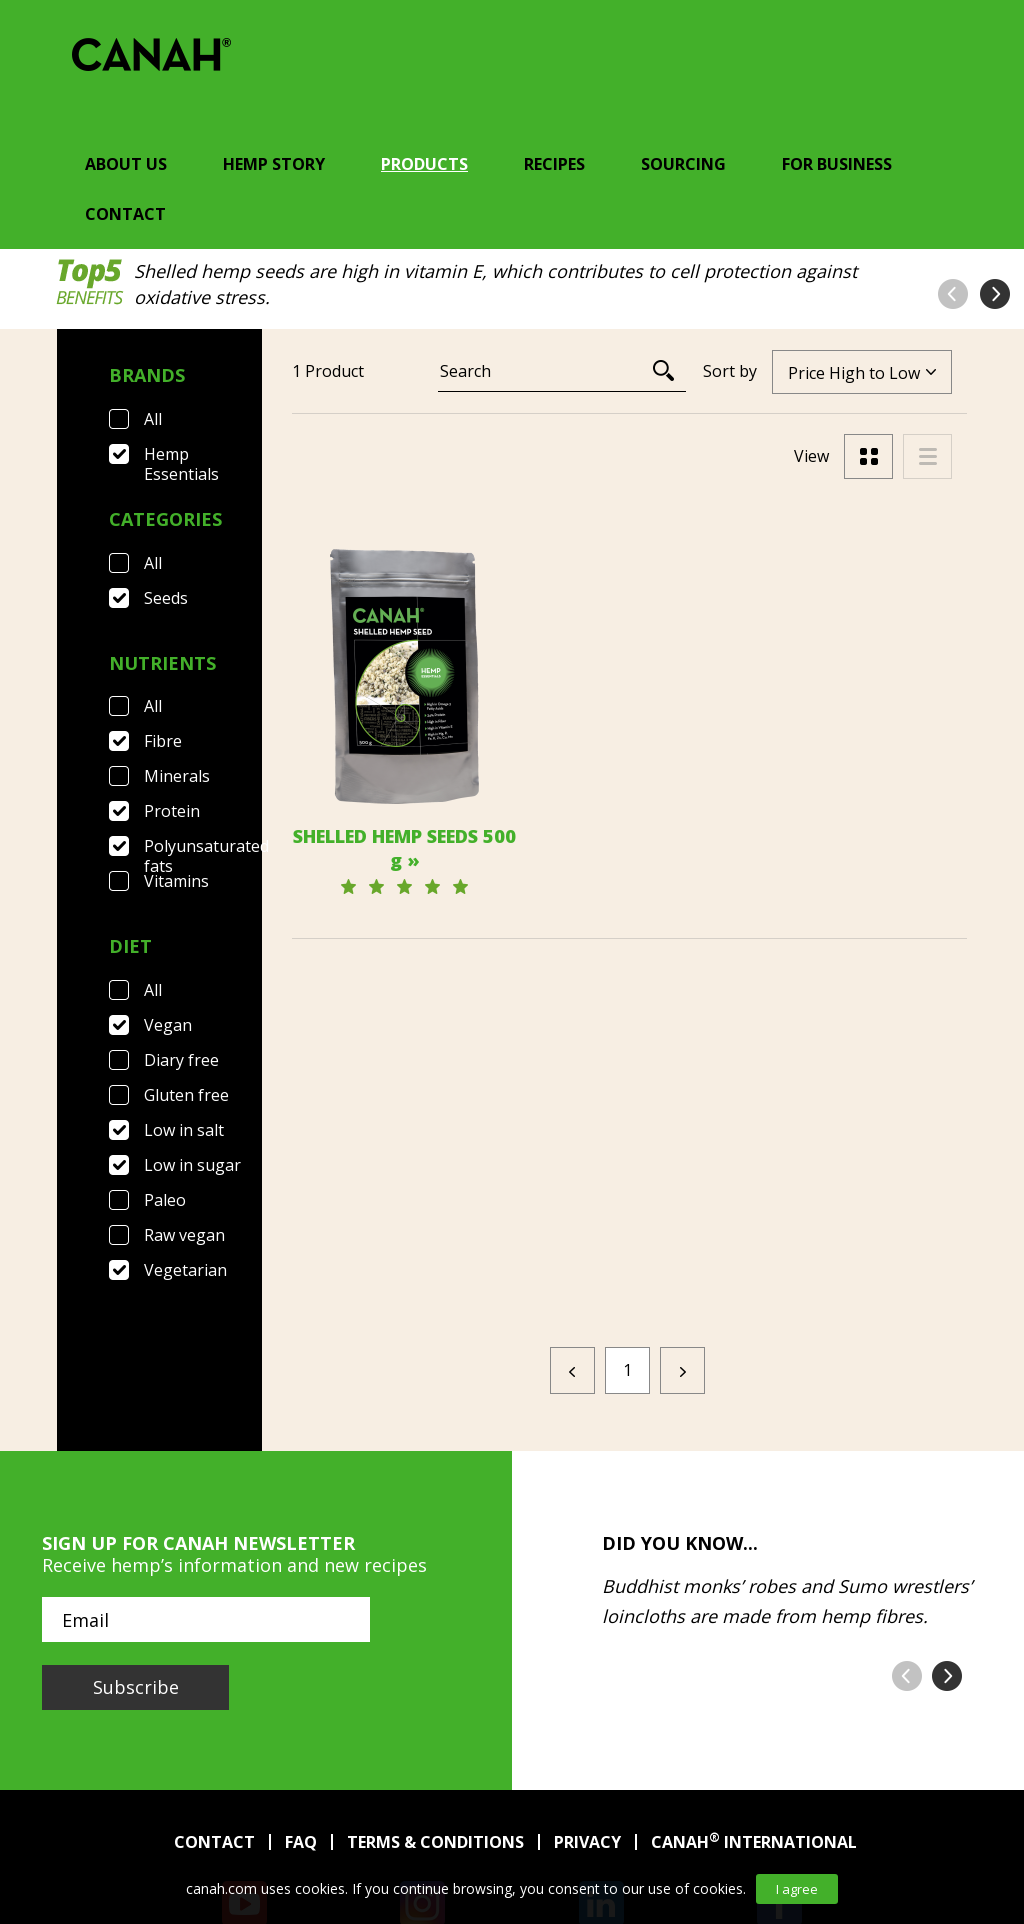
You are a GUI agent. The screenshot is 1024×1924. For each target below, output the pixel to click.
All (153, 419)
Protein (172, 811)
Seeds (166, 598)
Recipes (554, 164)
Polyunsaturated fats (203, 846)
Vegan (168, 1025)
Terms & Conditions (435, 1716)
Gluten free (186, 1095)
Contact (125, 214)
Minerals (177, 776)
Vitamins (176, 881)
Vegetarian (185, 1270)
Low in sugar (192, 1165)
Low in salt (184, 1130)
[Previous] (572, 1244)
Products (424, 164)
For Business (837, 164)
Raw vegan (184, 1235)
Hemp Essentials (181, 454)
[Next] (682, 1244)
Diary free (181, 1060)
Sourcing (683, 164)
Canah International (754, 1716)
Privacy (587, 1716)
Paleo (165, 1200)
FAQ (301, 1716)
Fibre (163, 741)
